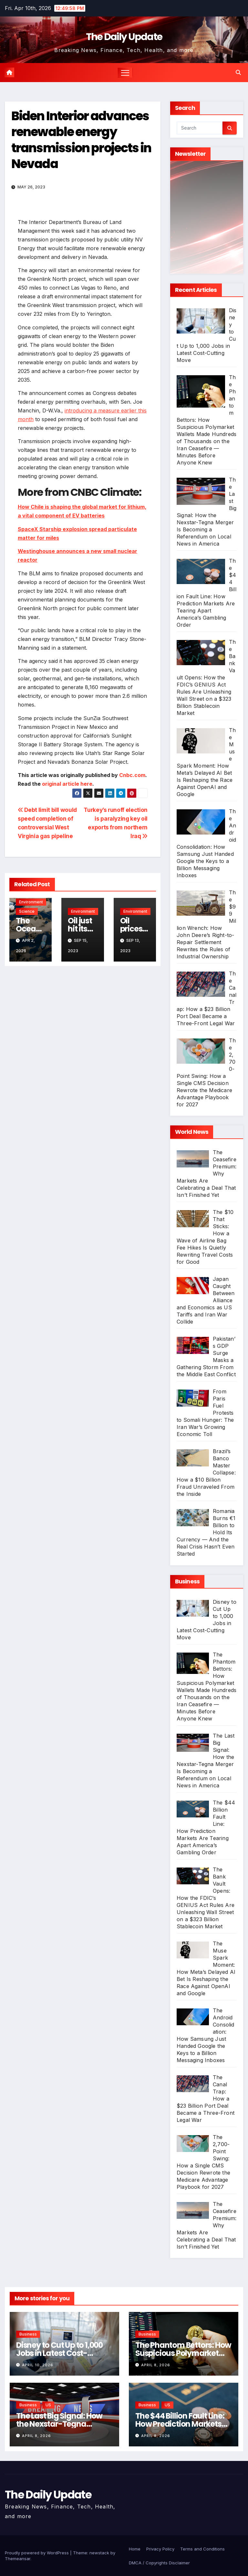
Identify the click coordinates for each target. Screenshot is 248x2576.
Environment (31, 901)
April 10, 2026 (37, 2365)
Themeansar (17, 2558)
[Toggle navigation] (125, 73)
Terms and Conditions (202, 2548)
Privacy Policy (160, 2548)
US (48, 2404)
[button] (238, 72)
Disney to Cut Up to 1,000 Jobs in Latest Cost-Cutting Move (59, 2353)
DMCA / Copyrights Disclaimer (159, 2562)
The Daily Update (124, 37)
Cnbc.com (132, 775)
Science (27, 911)
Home (134, 2548)
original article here (67, 784)
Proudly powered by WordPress (37, 2552)
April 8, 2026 (155, 2365)
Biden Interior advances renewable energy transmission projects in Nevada (81, 139)
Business (28, 2334)
